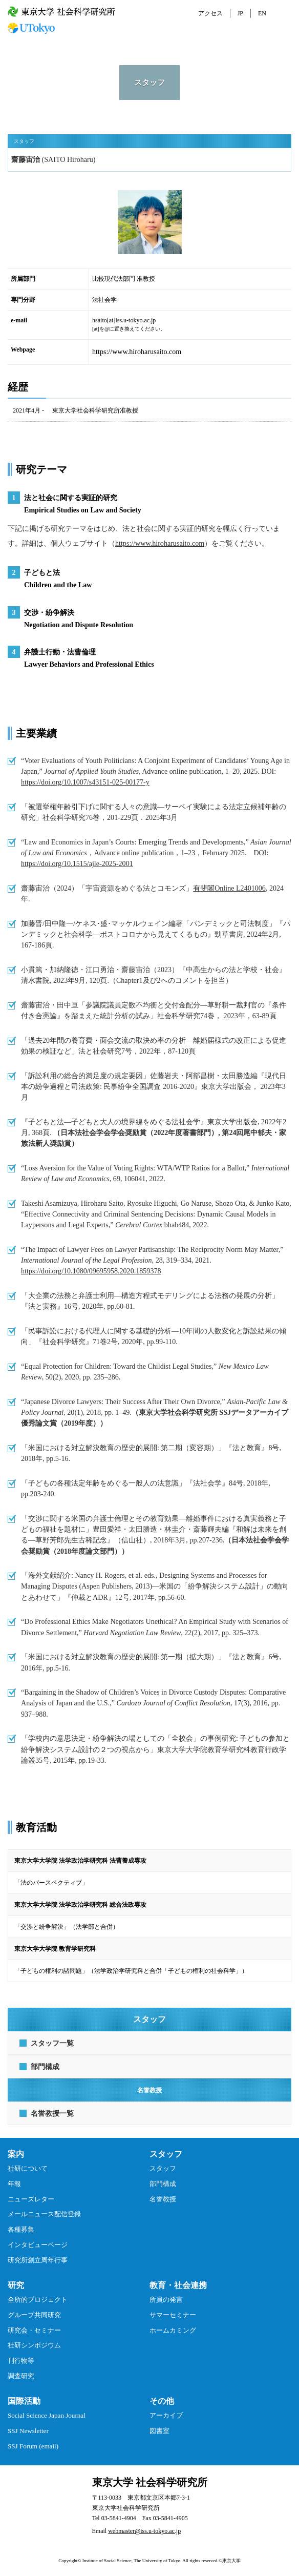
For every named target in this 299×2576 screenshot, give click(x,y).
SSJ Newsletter (28, 2431)
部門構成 (163, 2184)
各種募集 (21, 2229)
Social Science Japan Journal (47, 2415)
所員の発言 (166, 2299)
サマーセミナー (173, 2315)
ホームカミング (173, 2330)
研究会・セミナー (34, 2330)
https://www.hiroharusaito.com (136, 351)
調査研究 (21, 2376)
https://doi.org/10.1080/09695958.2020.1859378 (91, 1271)
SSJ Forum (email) (33, 2446)
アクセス (210, 13)
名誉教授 (163, 2199)
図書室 (159, 2431)
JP (240, 13)
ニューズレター (31, 2199)
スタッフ (163, 2168)
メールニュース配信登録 (44, 2214)
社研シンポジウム (34, 2345)
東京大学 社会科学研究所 (149, 2482)
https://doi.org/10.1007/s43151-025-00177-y (85, 782)
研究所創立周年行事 (38, 2260)
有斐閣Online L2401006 (229, 888)
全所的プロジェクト (38, 2299)
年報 (14, 2184)
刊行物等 (21, 2360)
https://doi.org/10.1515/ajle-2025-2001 (77, 863)
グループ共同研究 (34, 2315)
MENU (285, 12)
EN (262, 13)
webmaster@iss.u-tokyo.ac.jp (144, 2530)
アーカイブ (166, 2415)
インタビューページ (38, 2245)
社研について (28, 2168)
